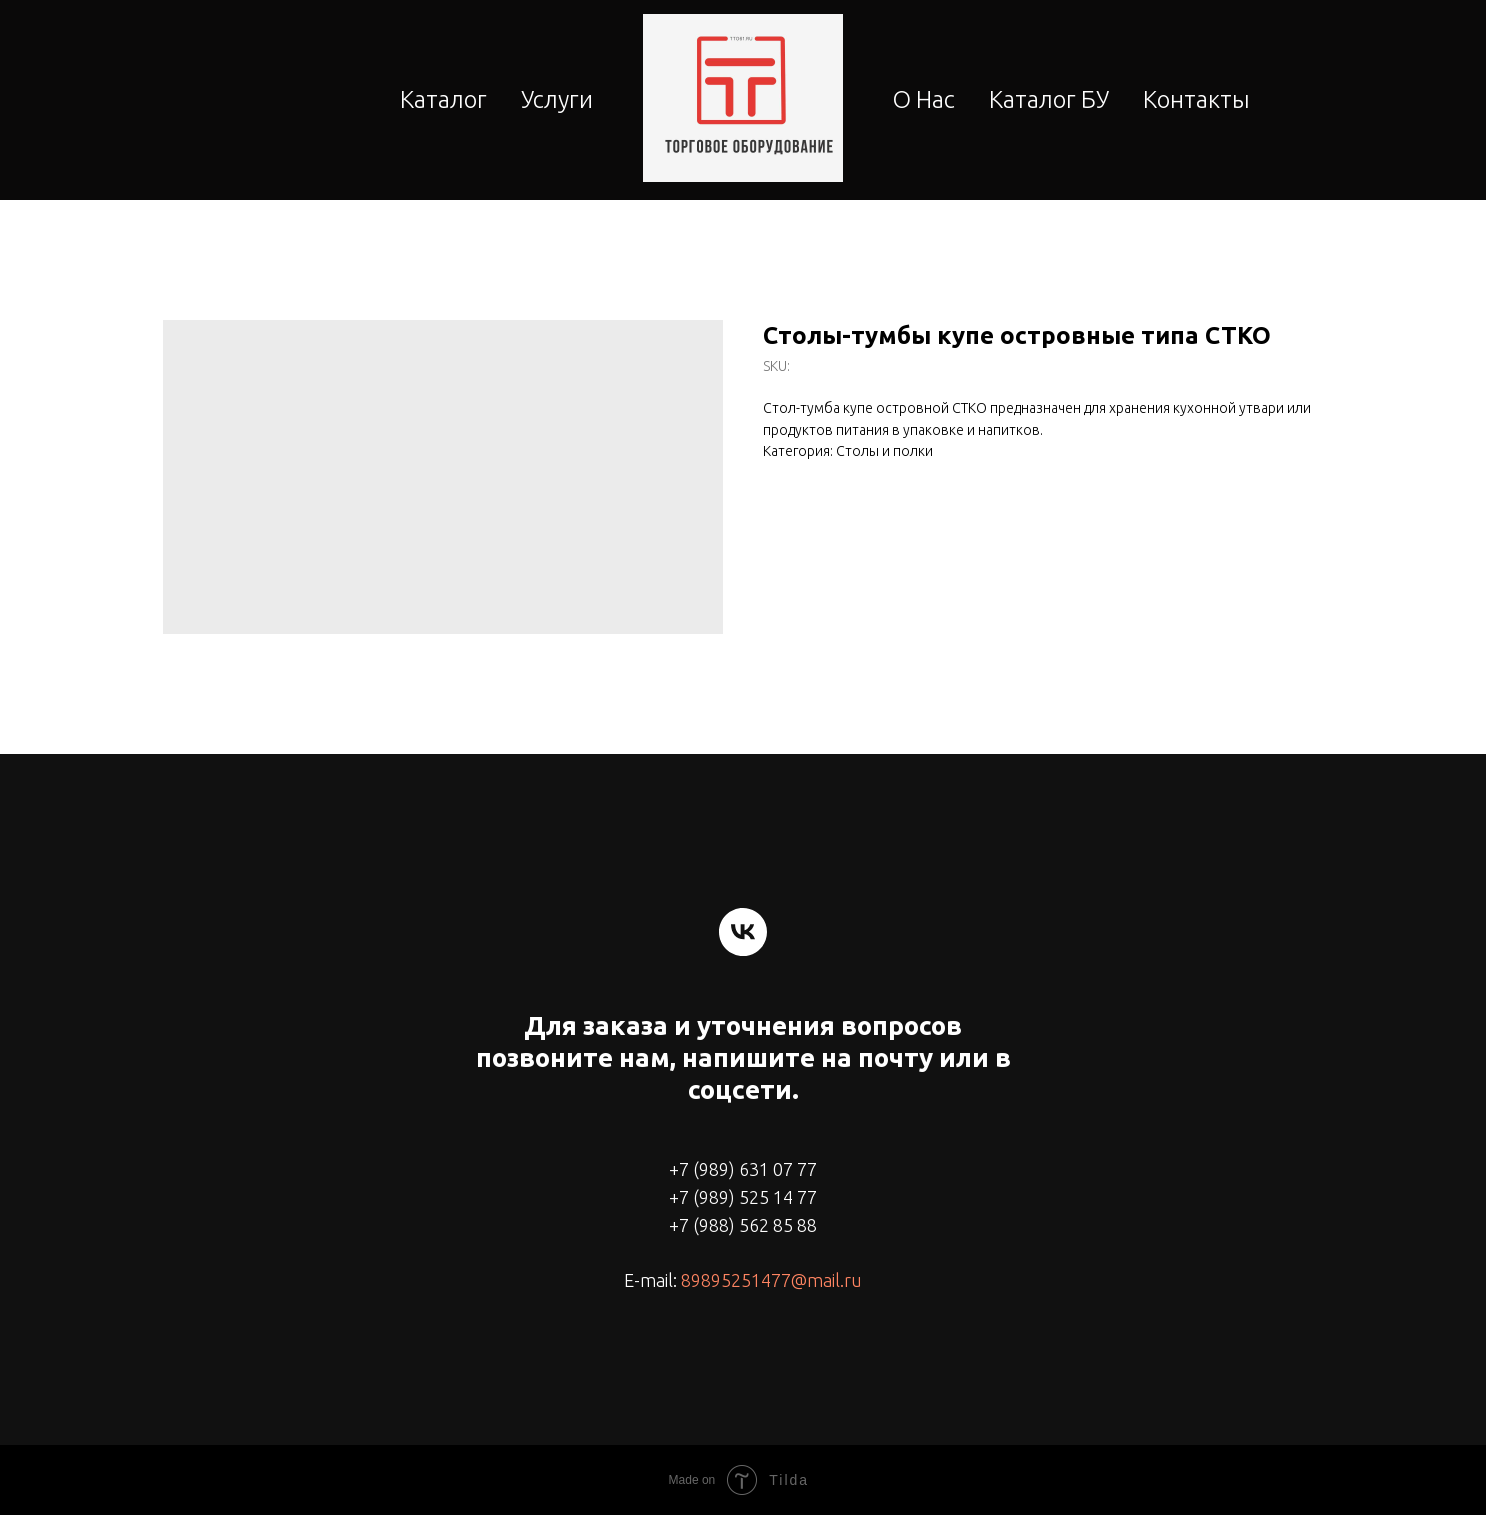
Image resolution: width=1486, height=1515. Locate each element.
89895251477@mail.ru (771, 1280)
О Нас (924, 99)
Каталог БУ (1049, 99)
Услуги (557, 99)
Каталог (443, 99)
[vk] (743, 932)
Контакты (1196, 99)
